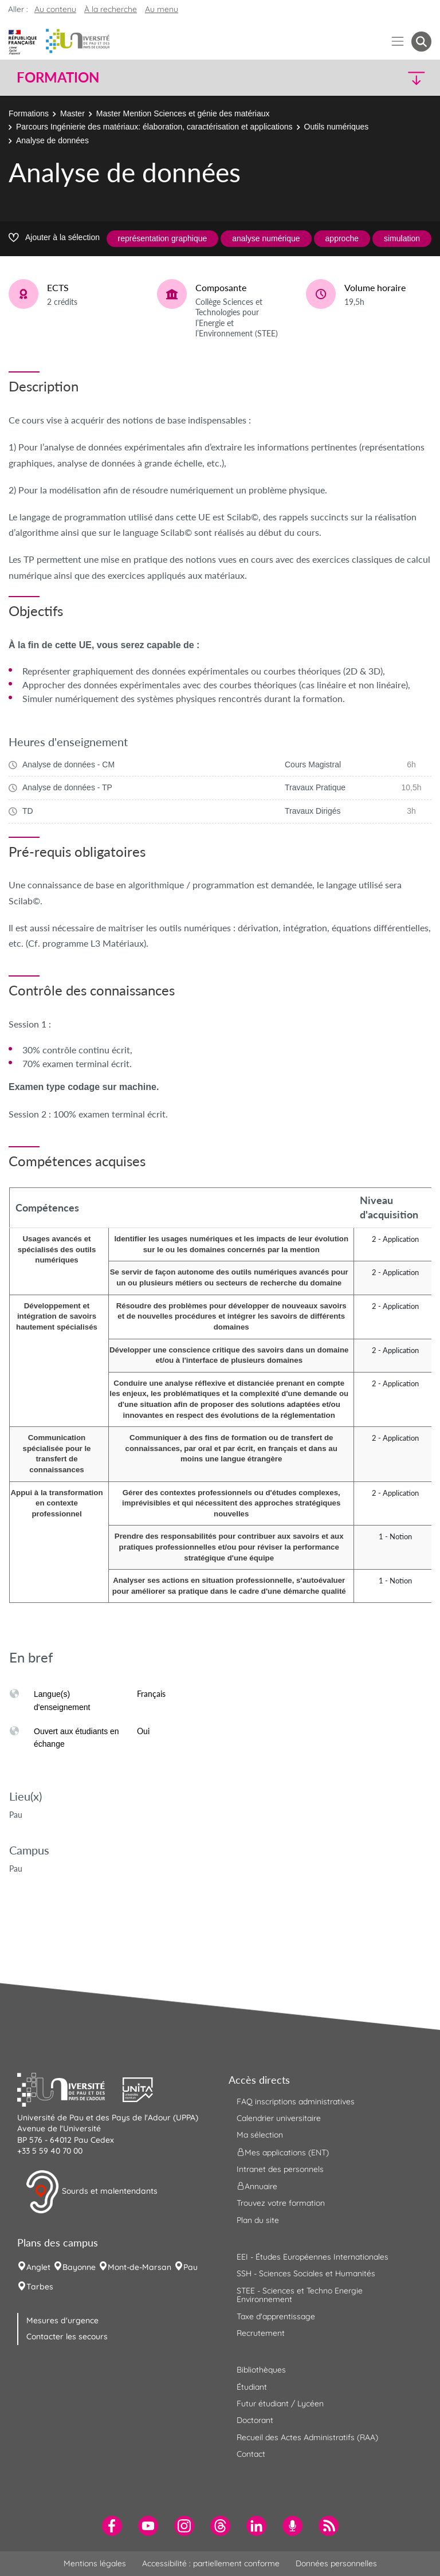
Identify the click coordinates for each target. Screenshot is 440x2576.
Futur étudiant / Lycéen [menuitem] (280, 2403)
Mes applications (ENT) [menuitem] (283, 2152)
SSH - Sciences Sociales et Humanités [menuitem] (306, 2273)
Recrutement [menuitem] (261, 2333)
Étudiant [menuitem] (252, 2387)
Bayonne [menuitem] (79, 2267)
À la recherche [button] (110, 9)
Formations (29, 113)
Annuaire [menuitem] (257, 2186)
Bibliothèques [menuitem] (261, 2370)
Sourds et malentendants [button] (91, 2192)
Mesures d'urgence (62, 2320)
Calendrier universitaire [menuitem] (279, 2118)
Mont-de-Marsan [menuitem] (139, 2267)
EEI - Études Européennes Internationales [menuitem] (312, 2257)
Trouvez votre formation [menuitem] (281, 2203)
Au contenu (55, 9)
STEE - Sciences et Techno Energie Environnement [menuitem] (300, 2294)
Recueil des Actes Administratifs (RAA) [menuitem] (307, 2437)
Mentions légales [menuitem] (95, 2563)
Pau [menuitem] (190, 2267)
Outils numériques (336, 126)
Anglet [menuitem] (38, 2267)
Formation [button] (58, 77)
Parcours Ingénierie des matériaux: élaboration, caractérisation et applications (154, 126)
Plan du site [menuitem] (258, 2220)
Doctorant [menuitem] (255, 2420)
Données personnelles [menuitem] (336, 2563)
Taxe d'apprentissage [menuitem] (276, 2316)
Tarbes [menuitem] (39, 2286)
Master (72, 113)
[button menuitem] (421, 42)
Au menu (161, 9)
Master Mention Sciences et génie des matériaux (183, 113)
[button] (382, 77)
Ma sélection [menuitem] (260, 2135)
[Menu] (397, 41)
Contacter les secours (67, 2336)
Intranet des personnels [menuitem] (280, 2169)
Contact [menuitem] (251, 2454)
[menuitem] (112, 2526)
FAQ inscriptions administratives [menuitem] (296, 2101)
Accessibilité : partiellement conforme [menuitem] (211, 2563)
